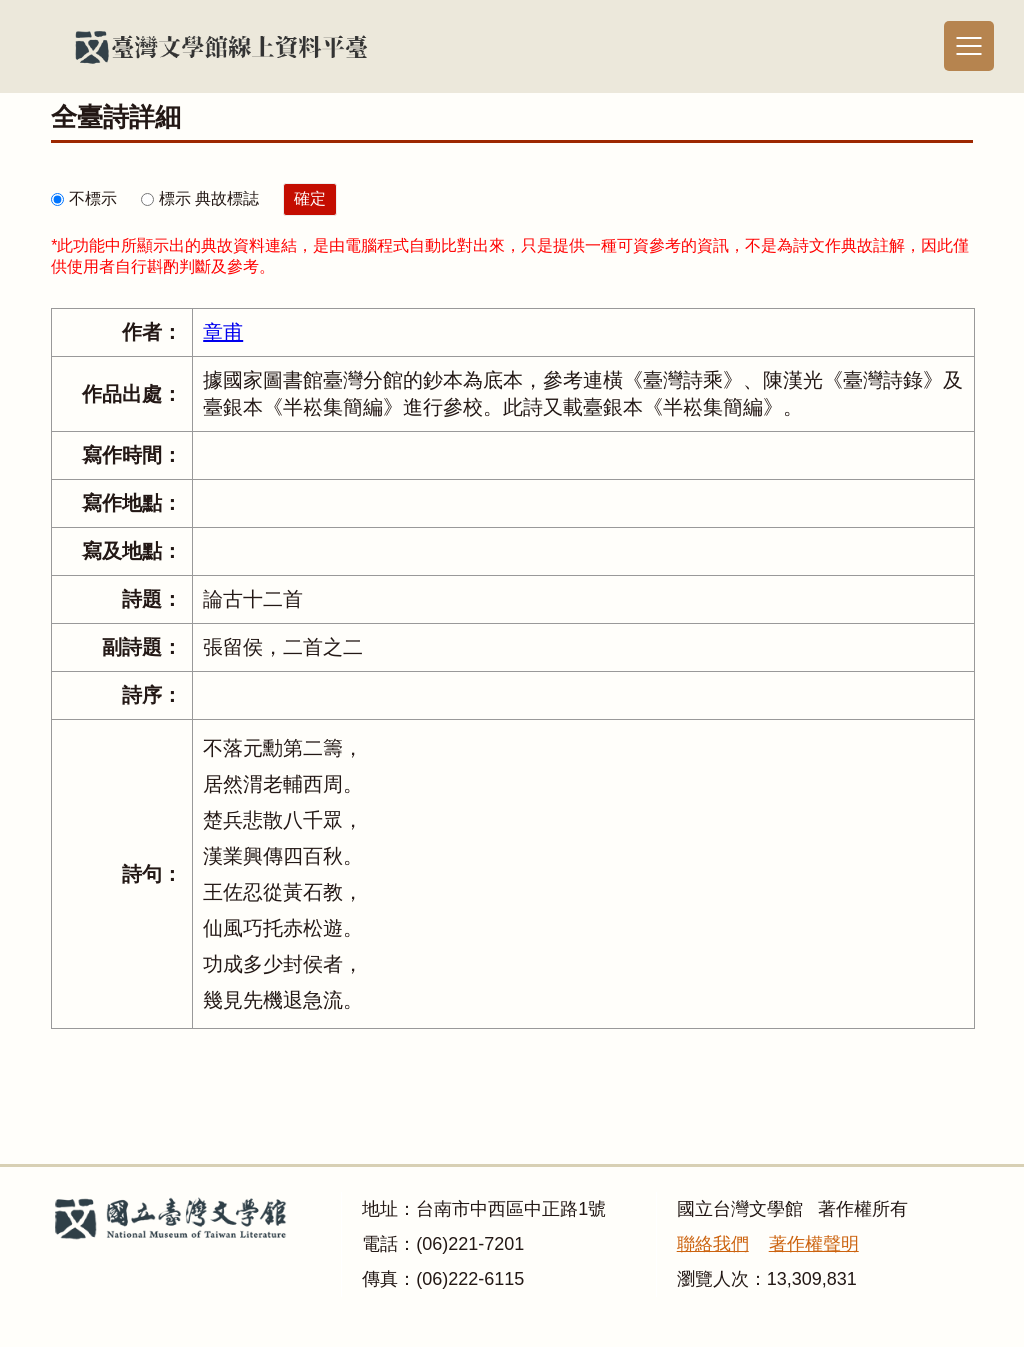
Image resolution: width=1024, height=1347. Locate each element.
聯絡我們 (713, 1244)
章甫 (223, 332)
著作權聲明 (814, 1244)
